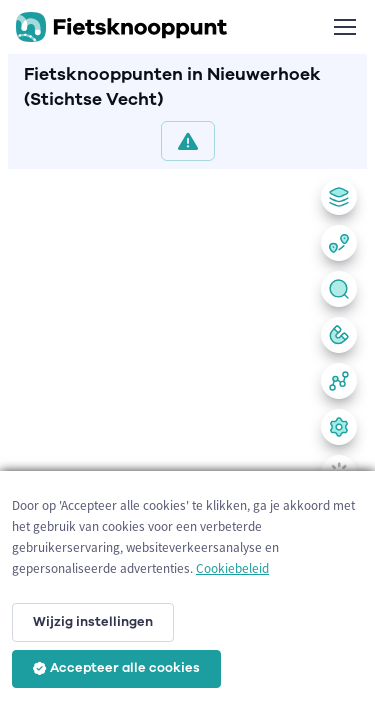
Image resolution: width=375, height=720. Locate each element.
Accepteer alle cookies (116, 668)
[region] (187, 440)
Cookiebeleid (232, 568)
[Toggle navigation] (344, 27)
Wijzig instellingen (93, 622)
